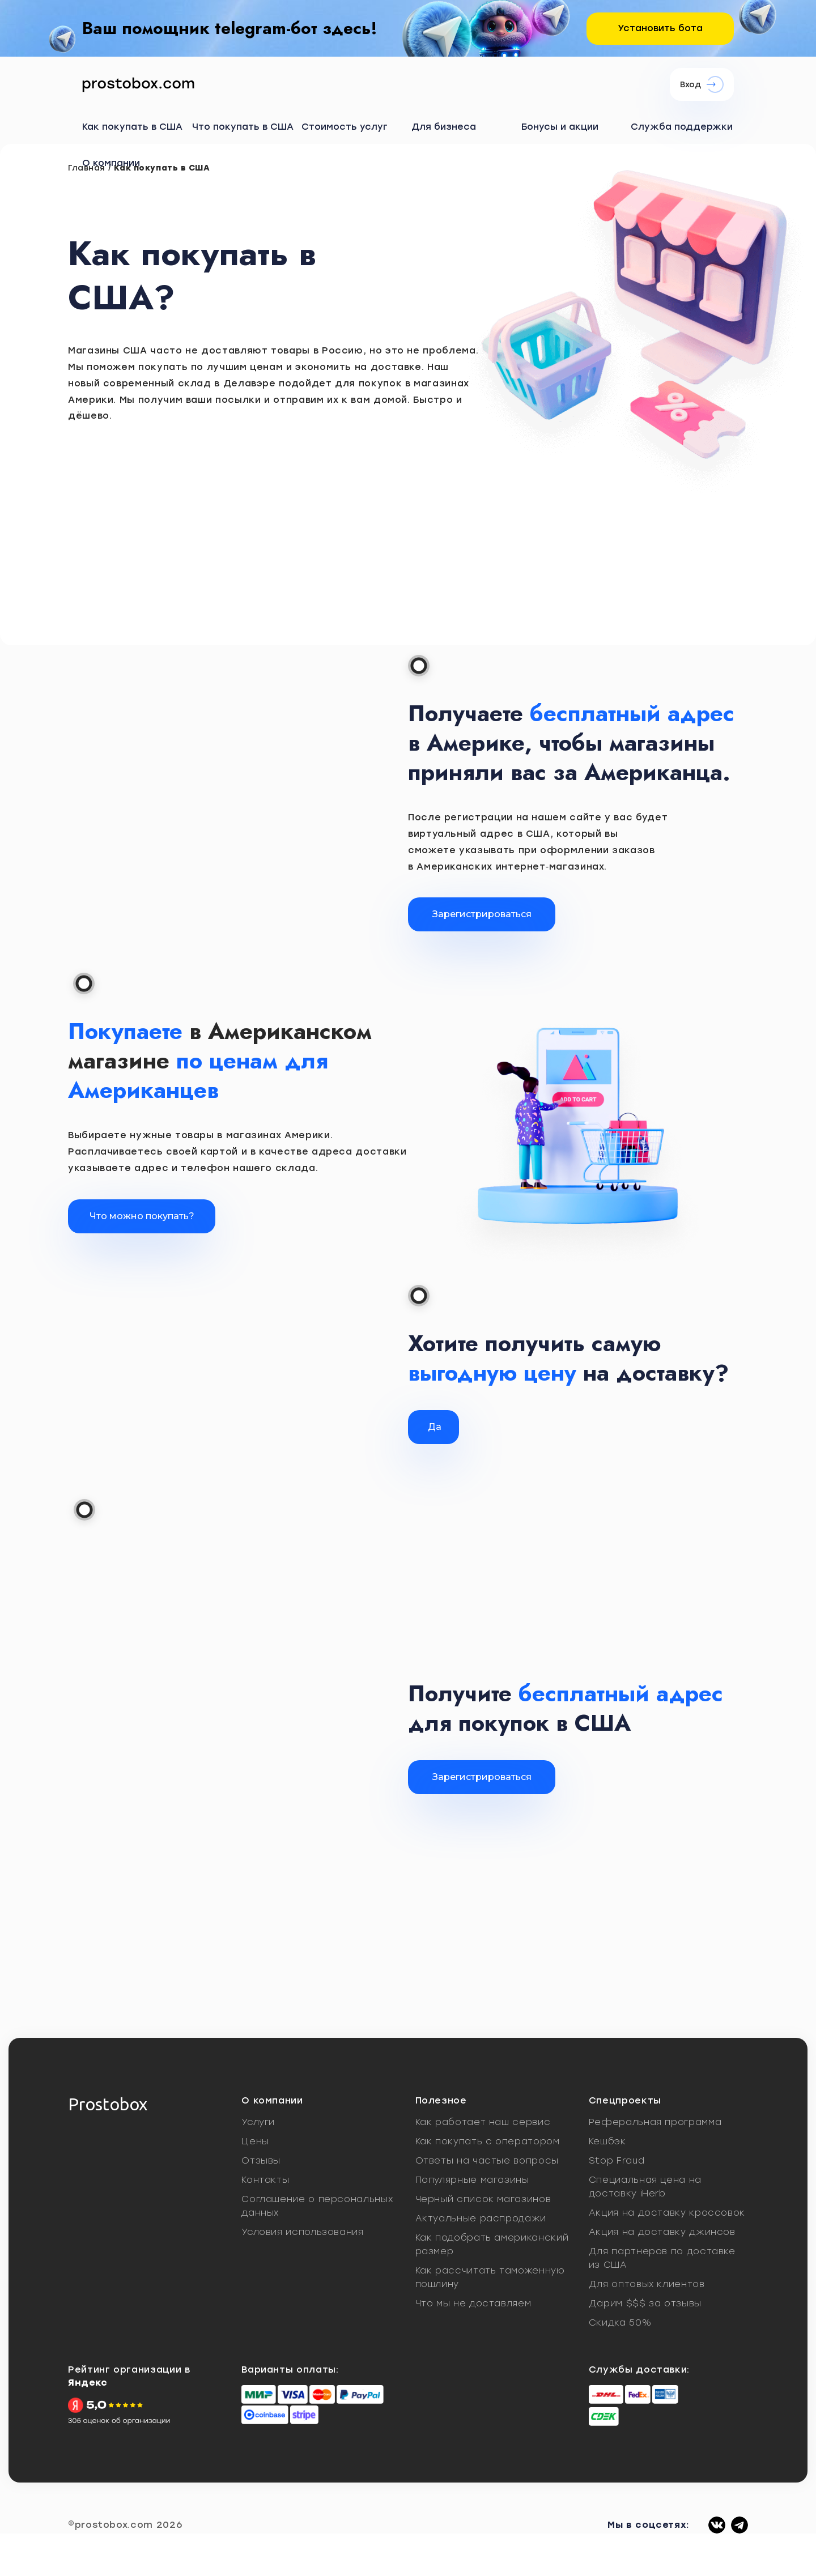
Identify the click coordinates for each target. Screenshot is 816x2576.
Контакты (265, 2179)
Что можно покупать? (142, 1216)
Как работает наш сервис (483, 2122)
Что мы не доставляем (473, 2303)
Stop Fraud (616, 2160)
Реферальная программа (655, 2122)
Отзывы (260, 2160)
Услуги (258, 2122)
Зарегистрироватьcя (482, 1777)
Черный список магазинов (483, 2199)
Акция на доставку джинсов (662, 2231)
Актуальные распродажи (480, 2218)
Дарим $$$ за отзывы (645, 2303)
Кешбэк (607, 2141)
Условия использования (302, 2231)
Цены (255, 2141)
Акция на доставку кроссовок (667, 2212)
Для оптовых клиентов (647, 2284)
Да (434, 1426)
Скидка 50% (620, 2322)
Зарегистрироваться (482, 914)
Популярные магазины (472, 2179)
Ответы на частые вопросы (487, 2160)
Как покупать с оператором (487, 2141)
